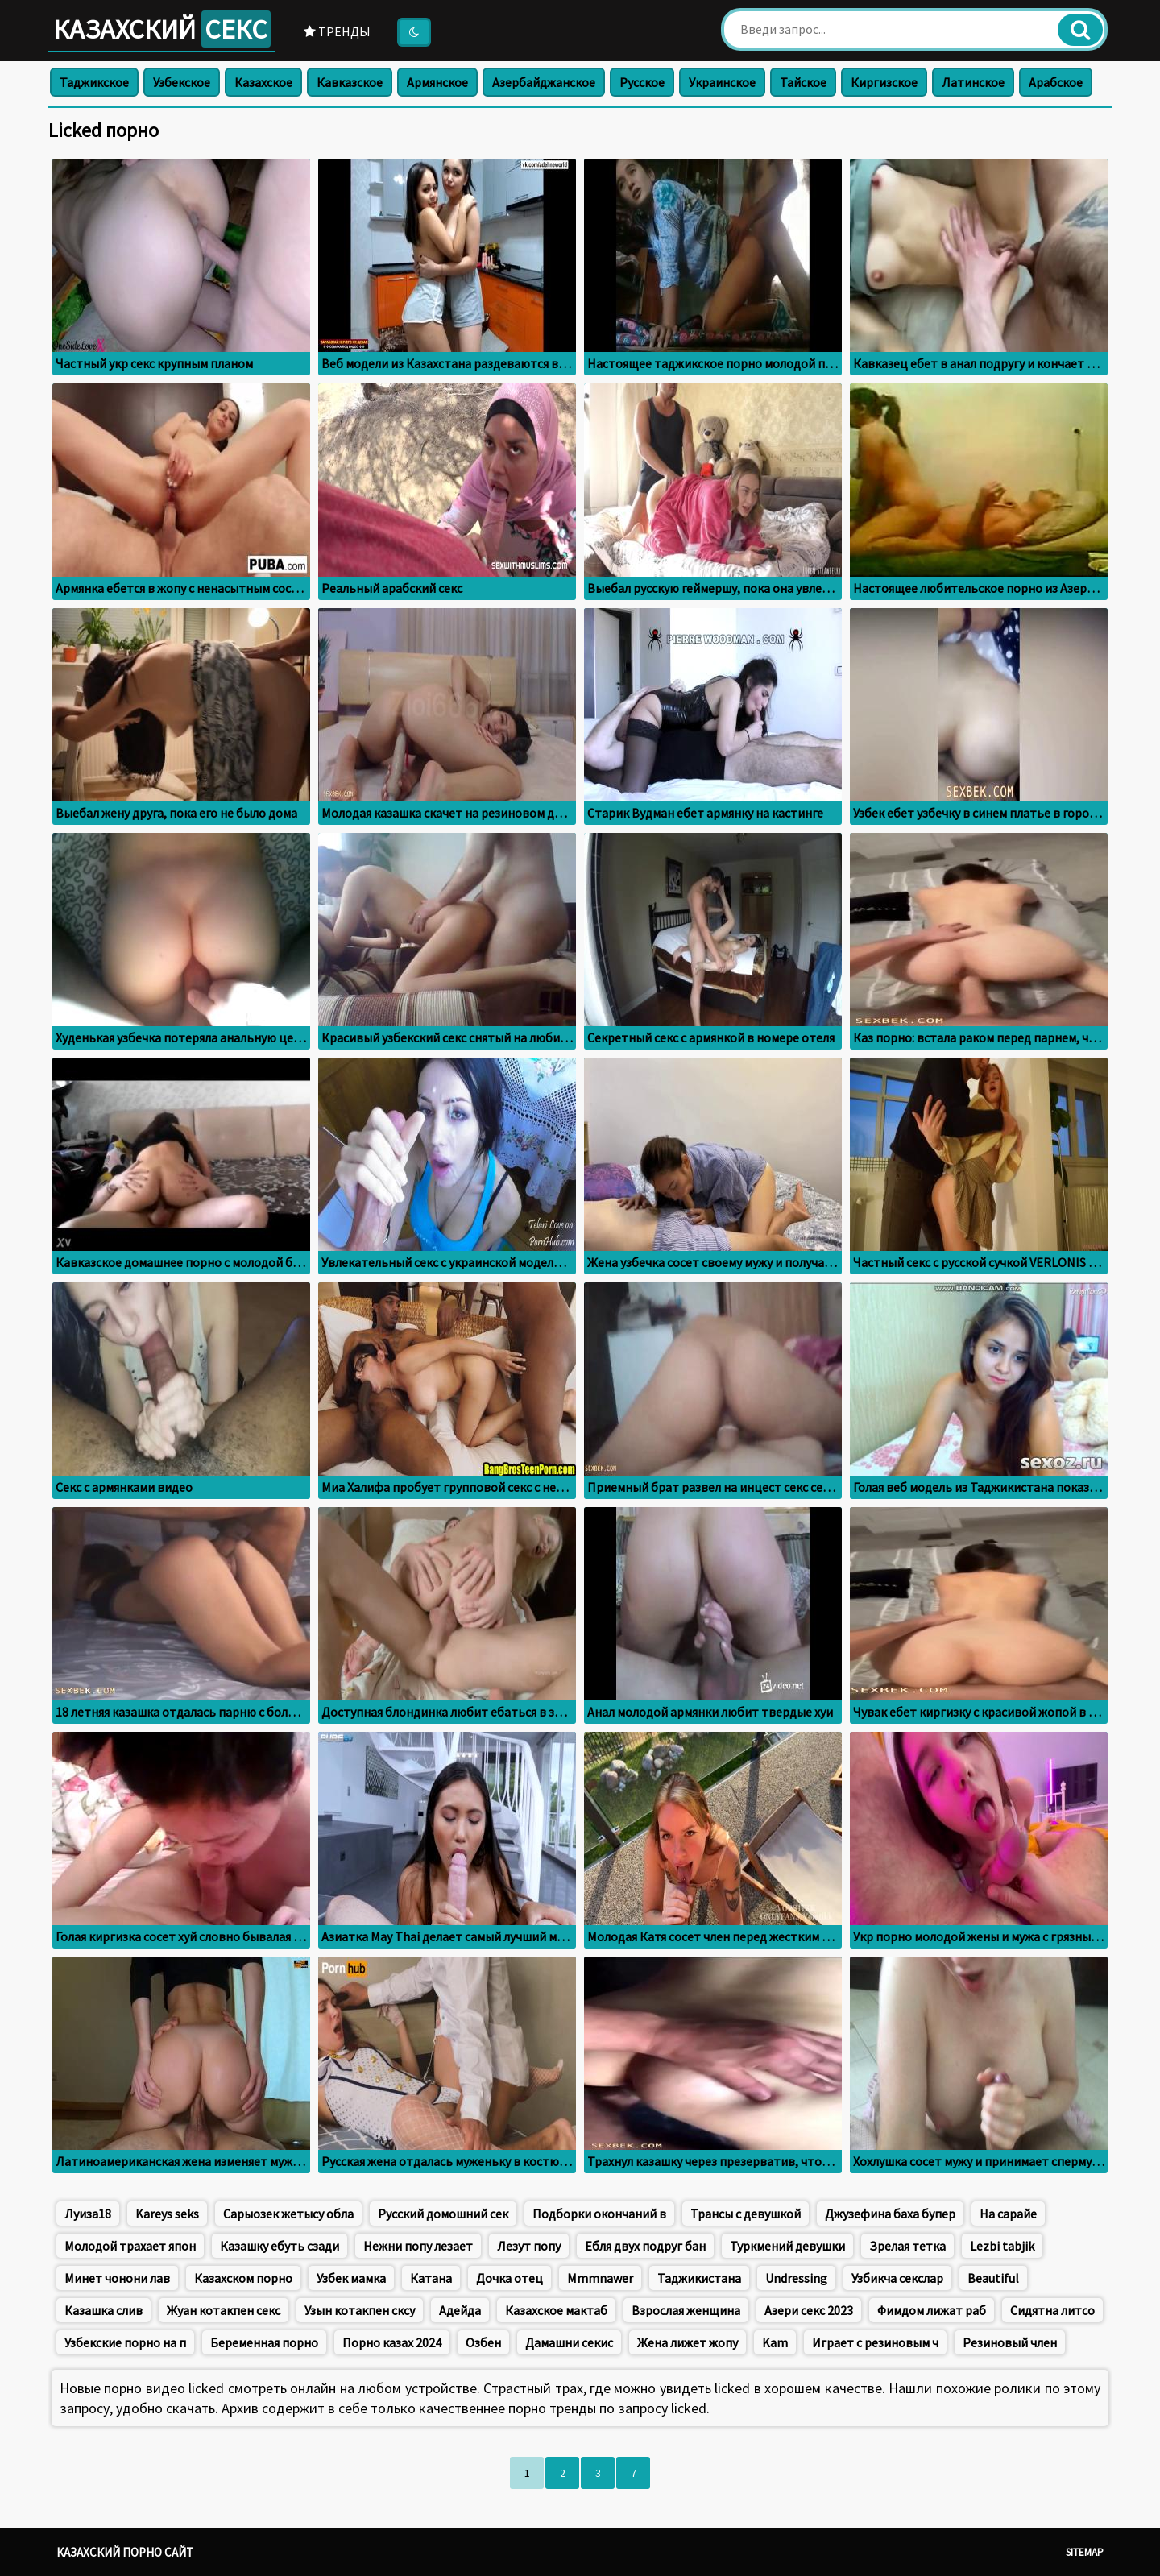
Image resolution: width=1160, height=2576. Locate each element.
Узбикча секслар (897, 2278)
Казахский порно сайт (124, 2552)
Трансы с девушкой (745, 2213)
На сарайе (1008, 2213)
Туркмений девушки (787, 2246)
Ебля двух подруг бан (645, 2246)
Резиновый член (1010, 2342)
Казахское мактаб (556, 2310)
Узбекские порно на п (125, 2342)
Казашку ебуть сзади (279, 2246)
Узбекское (181, 82)
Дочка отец (509, 2278)
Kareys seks (167, 2213)
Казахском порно (243, 2278)
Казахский (162, 29)
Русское (642, 82)
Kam (775, 2342)
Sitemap (1085, 2552)
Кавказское (350, 82)
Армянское (437, 82)
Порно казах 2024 (391, 2342)
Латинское (973, 82)
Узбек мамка (351, 2278)
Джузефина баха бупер (890, 2213)
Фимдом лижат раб (931, 2310)
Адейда (460, 2310)
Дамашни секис (569, 2342)
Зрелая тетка (907, 2246)
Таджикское (94, 82)
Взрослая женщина (686, 2310)
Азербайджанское (543, 82)
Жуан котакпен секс (223, 2310)
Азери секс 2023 (808, 2310)
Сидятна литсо (1052, 2310)
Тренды (337, 31)
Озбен (483, 2342)
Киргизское (884, 82)
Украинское (722, 82)
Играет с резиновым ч (875, 2342)
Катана (431, 2278)
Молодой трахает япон (130, 2246)
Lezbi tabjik (1002, 2246)
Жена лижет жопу (687, 2342)
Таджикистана (699, 2278)
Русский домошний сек (443, 2213)
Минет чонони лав (117, 2278)
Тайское (803, 82)
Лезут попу (529, 2246)
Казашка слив (103, 2310)
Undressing (796, 2278)
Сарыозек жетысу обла (288, 2213)
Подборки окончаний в (599, 2213)
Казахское (263, 82)
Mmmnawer (600, 2278)
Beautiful (993, 2278)
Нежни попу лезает (418, 2246)
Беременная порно (264, 2342)
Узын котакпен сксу (359, 2310)
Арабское (1056, 82)
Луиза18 (87, 2213)
